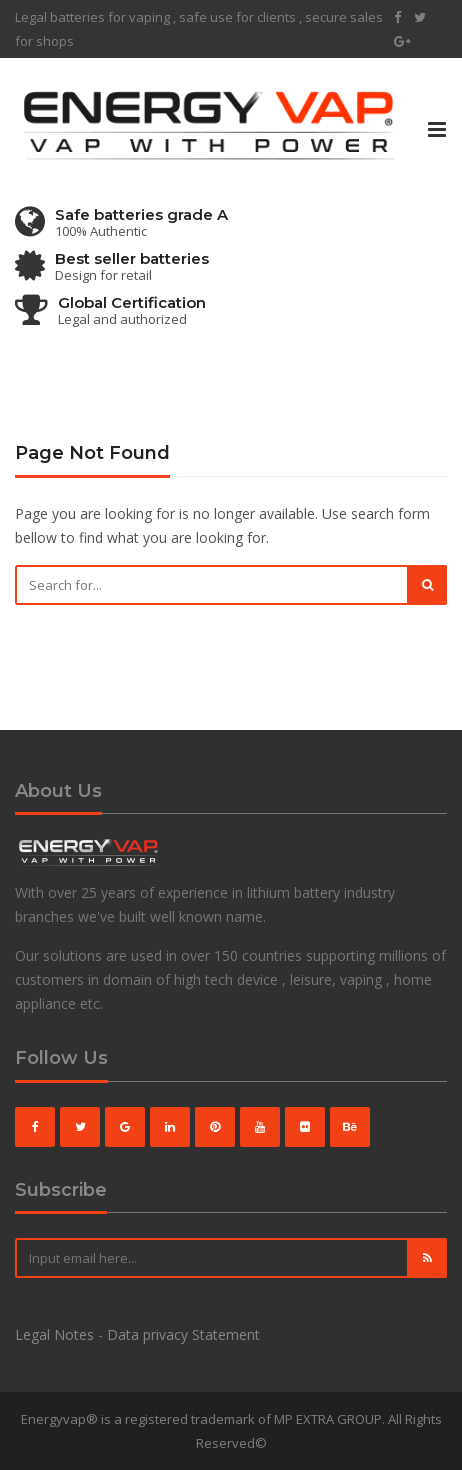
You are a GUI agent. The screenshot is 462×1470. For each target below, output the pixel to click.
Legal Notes (54, 1334)
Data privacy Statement (183, 1334)
